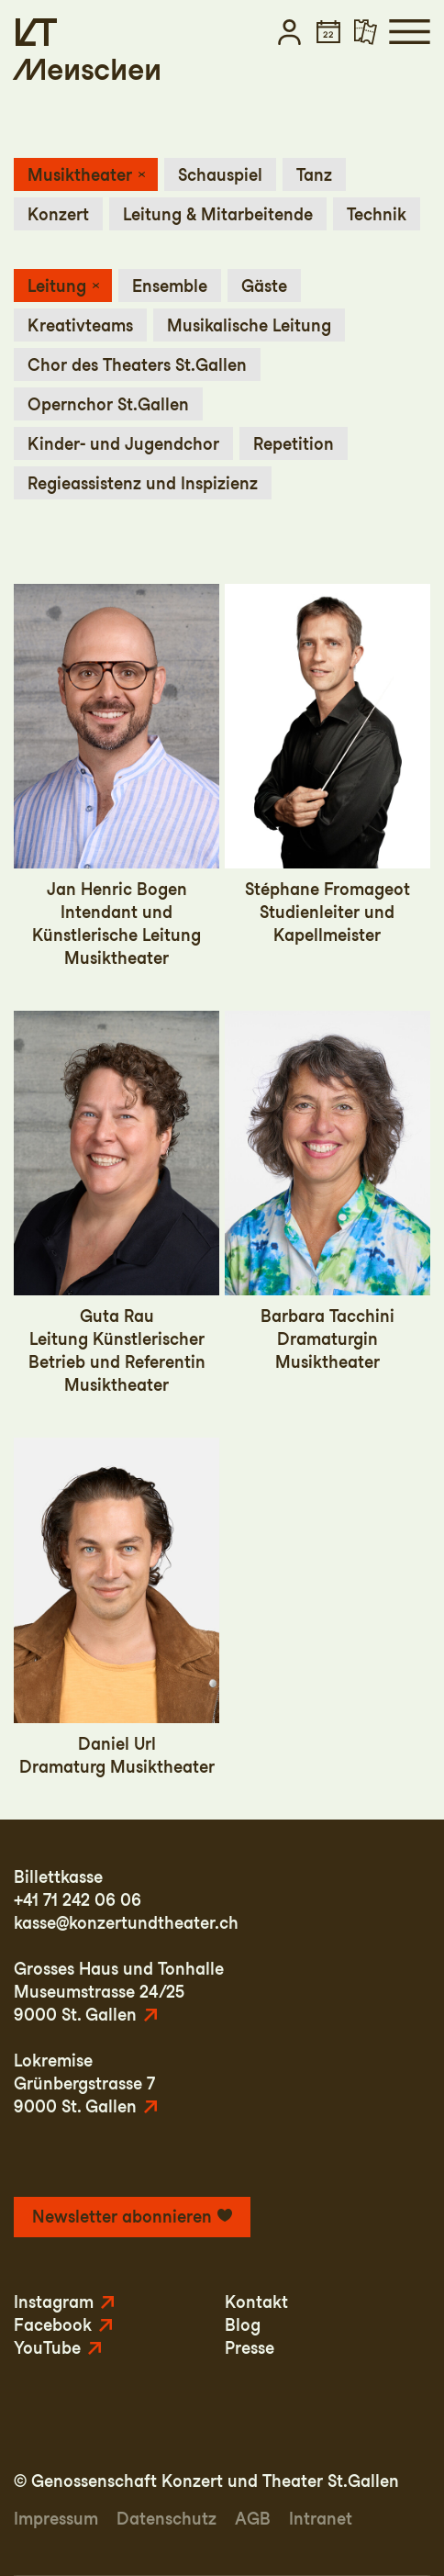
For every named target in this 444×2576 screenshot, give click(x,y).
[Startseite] (36, 32)
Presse (249, 2348)
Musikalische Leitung (249, 325)
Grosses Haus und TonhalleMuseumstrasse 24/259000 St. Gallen (119, 1991)
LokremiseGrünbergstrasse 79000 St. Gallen (84, 2083)
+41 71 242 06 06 (77, 1900)
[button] (289, 32)
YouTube (47, 2348)
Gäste (264, 286)
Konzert (58, 214)
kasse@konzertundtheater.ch (126, 1922)
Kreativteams (80, 325)
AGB (253, 2518)
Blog (243, 2325)
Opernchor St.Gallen (108, 404)
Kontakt (256, 2302)
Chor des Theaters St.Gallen (137, 365)
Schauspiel (220, 175)
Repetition (293, 444)
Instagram (54, 2302)
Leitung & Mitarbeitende (218, 214)
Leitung (57, 286)
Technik (376, 214)
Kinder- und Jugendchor (123, 444)
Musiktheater (80, 175)
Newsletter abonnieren (122, 2216)
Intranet (320, 2518)
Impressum (56, 2518)
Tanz (314, 175)
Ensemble (169, 286)
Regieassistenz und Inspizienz (143, 483)
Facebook (53, 2325)
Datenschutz (166, 2518)
